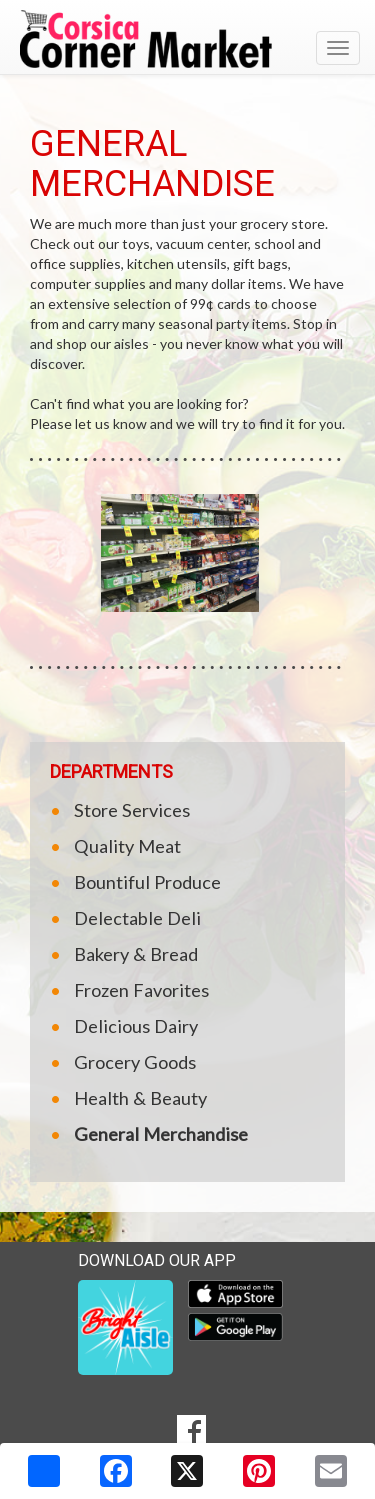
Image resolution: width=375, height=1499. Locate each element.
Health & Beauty (140, 1098)
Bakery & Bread (136, 954)
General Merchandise (161, 1134)
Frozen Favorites (141, 990)
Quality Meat (127, 846)
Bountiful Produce (147, 882)
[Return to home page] (187, 39)
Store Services (132, 810)
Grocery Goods (135, 1062)
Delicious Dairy (136, 1026)
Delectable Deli (137, 918)
